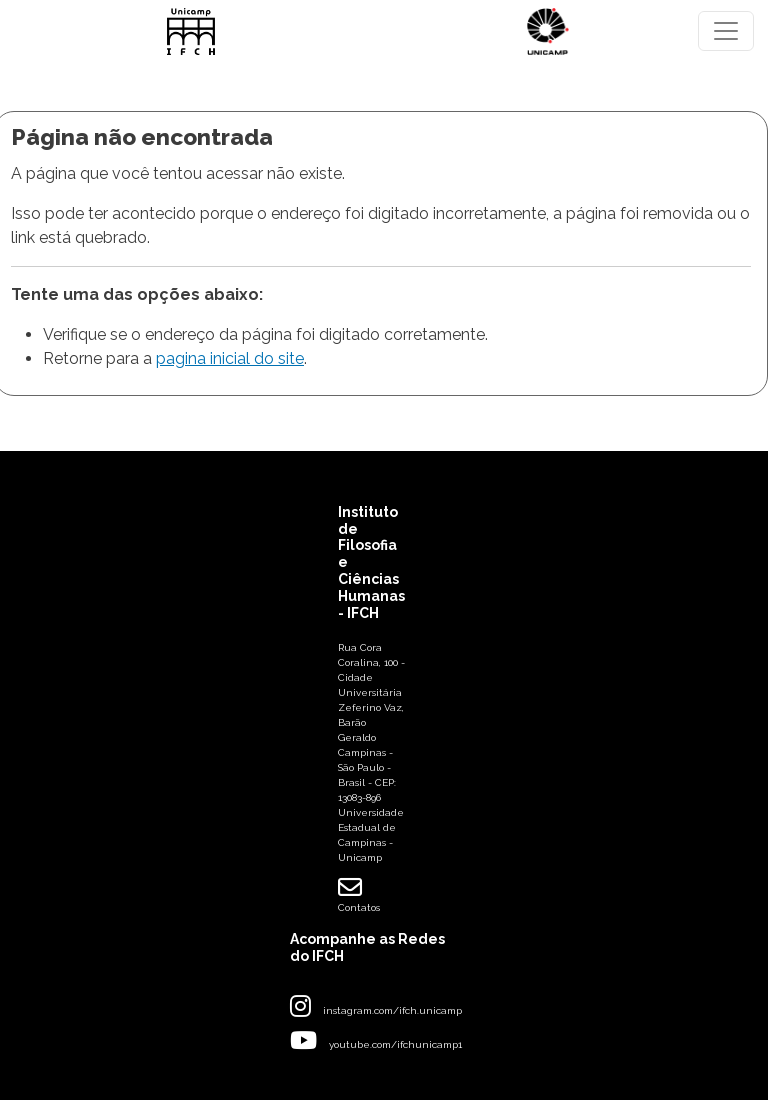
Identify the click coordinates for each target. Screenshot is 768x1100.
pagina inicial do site (230, 358)
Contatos (359, 894)
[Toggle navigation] (726, 31)
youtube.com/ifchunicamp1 (395, 1044)
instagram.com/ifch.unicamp (392, 1010)
